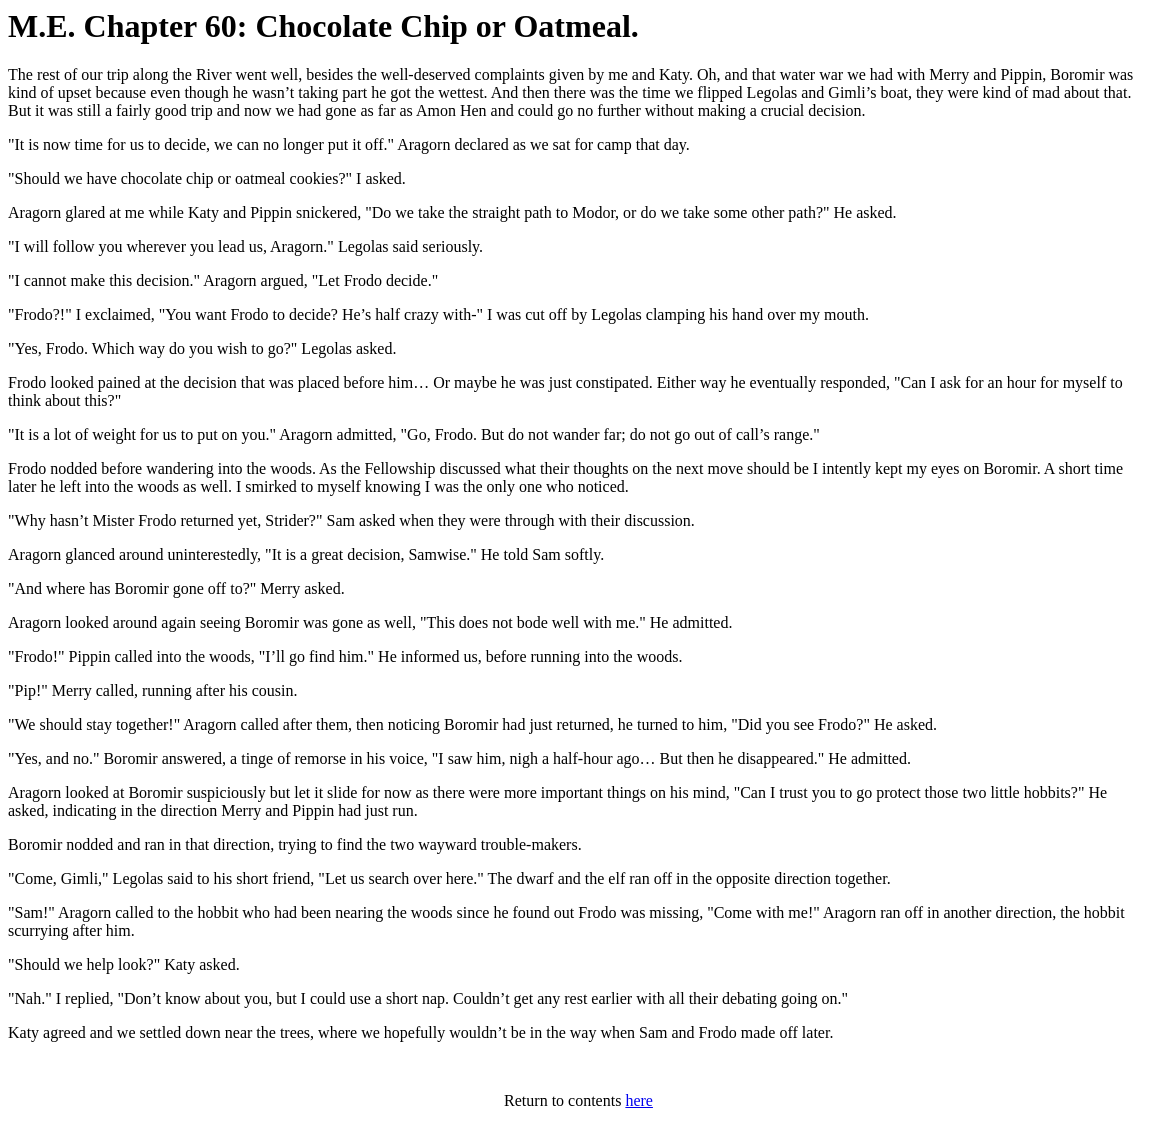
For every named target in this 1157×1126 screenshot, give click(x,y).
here (639, 1100)
